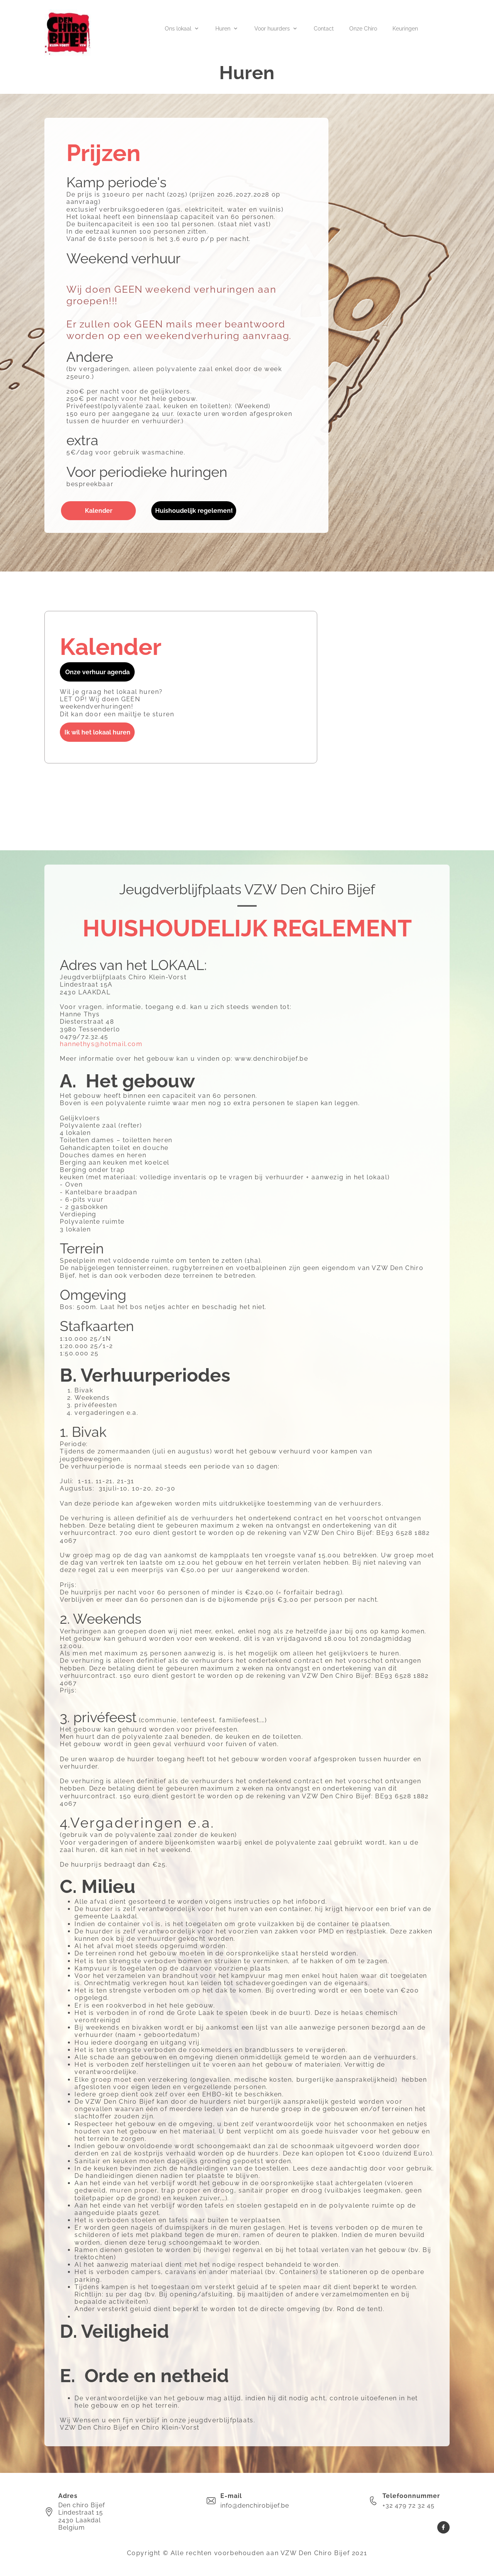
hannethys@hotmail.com (101, 1044)
